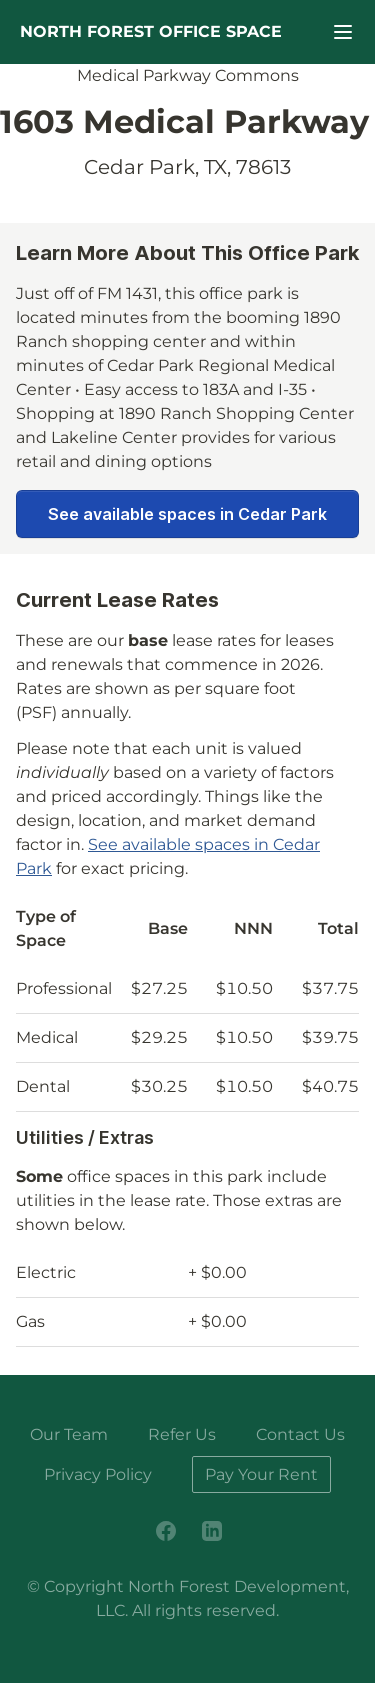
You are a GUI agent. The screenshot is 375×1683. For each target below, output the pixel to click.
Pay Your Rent (261, 1474)
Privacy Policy (98, 1474)
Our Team (69, 1434)
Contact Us (300, 1434)
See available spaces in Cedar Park (187, 514)
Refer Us (182, 1434)
